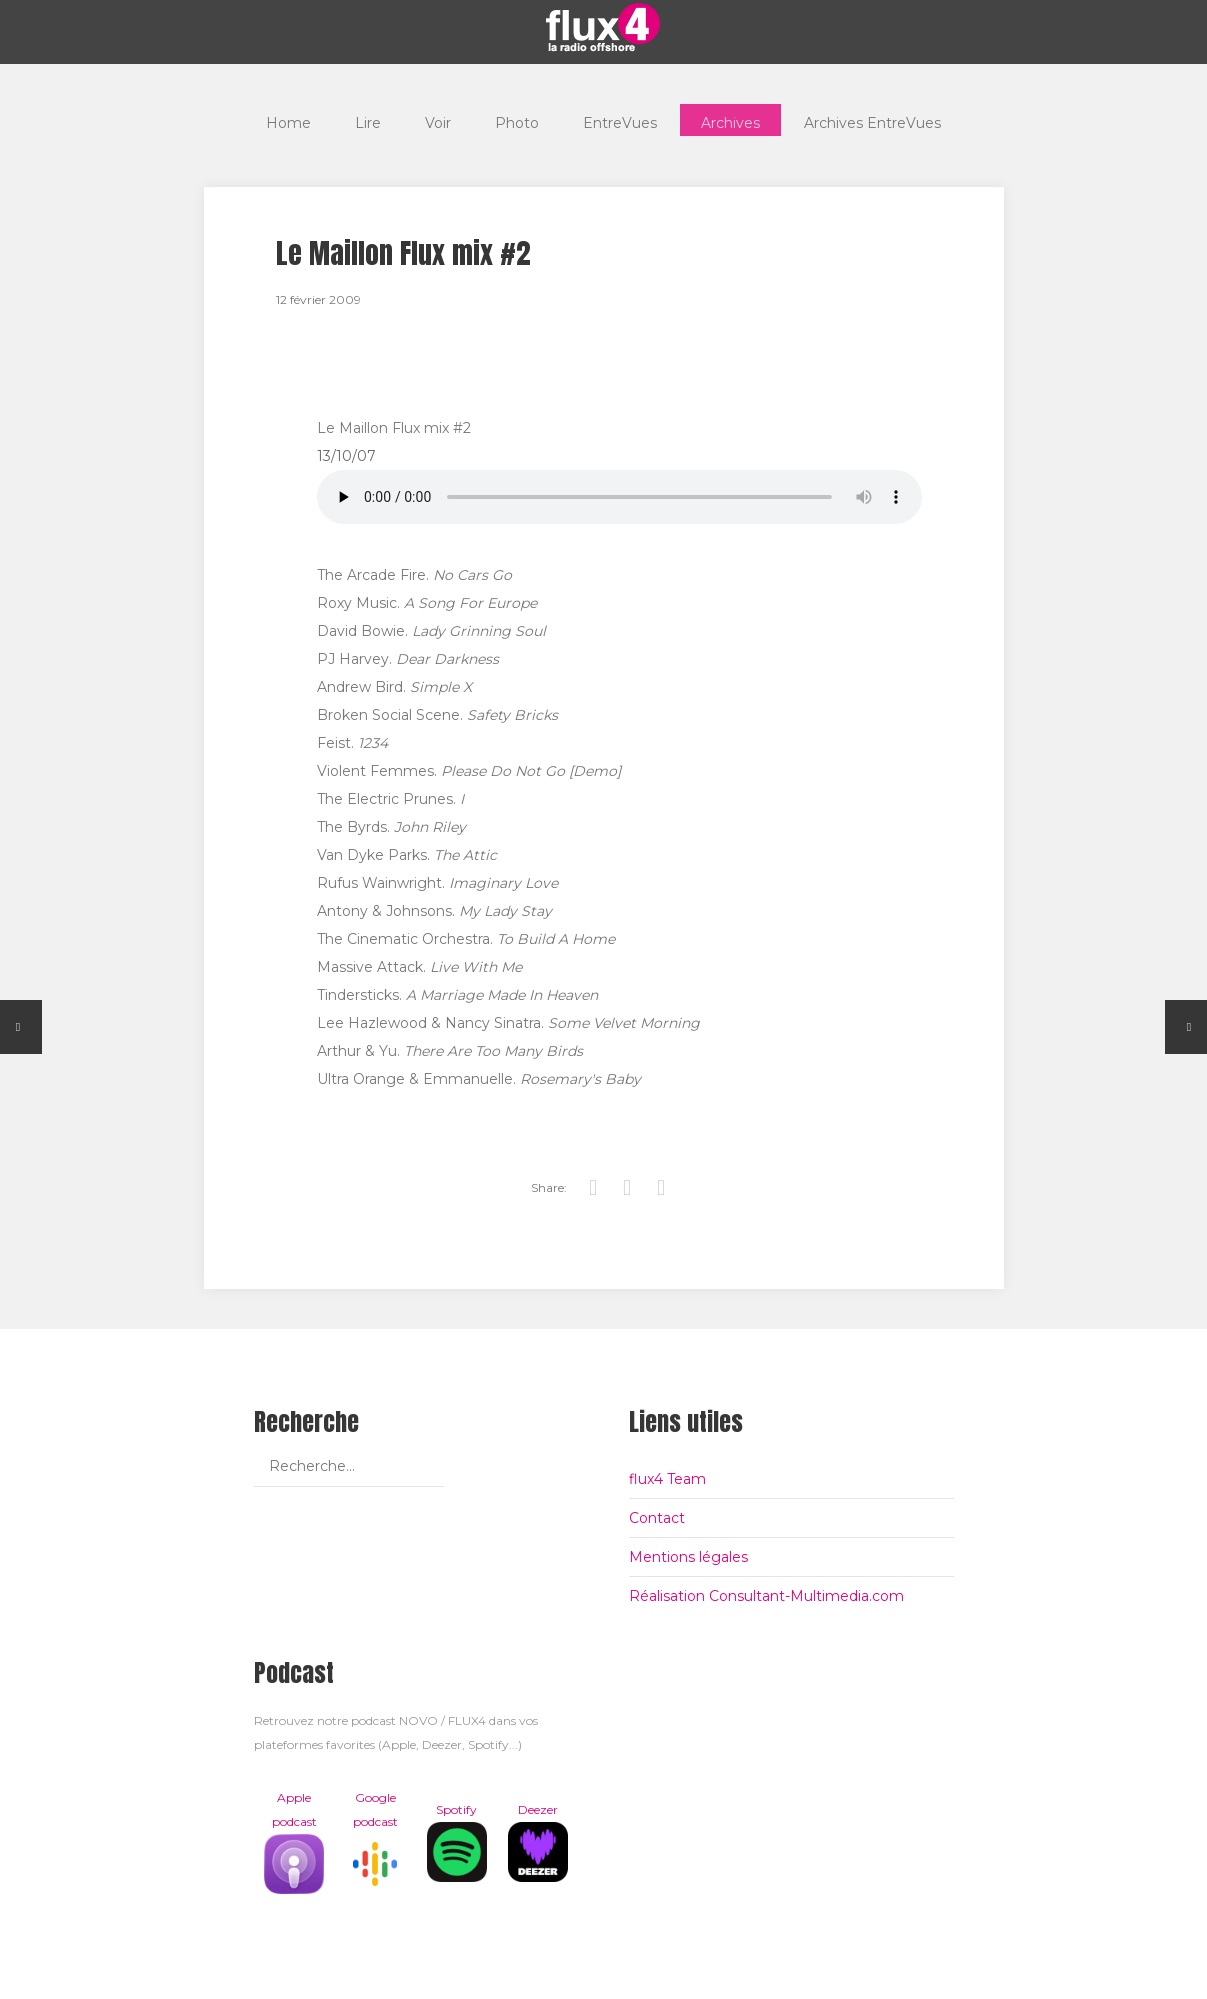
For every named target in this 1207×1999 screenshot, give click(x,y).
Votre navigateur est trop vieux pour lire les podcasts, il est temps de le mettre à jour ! (619, 497)
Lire (368, 120)
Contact (657, 1518)
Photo (517, 120)
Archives (730, 120)
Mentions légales (688, 1557)
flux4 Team (667, 1479)
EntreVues (620, 120)
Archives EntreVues (872, 120)
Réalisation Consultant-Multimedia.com (766, 1596)
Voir (438, 120)
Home (288, 120)
